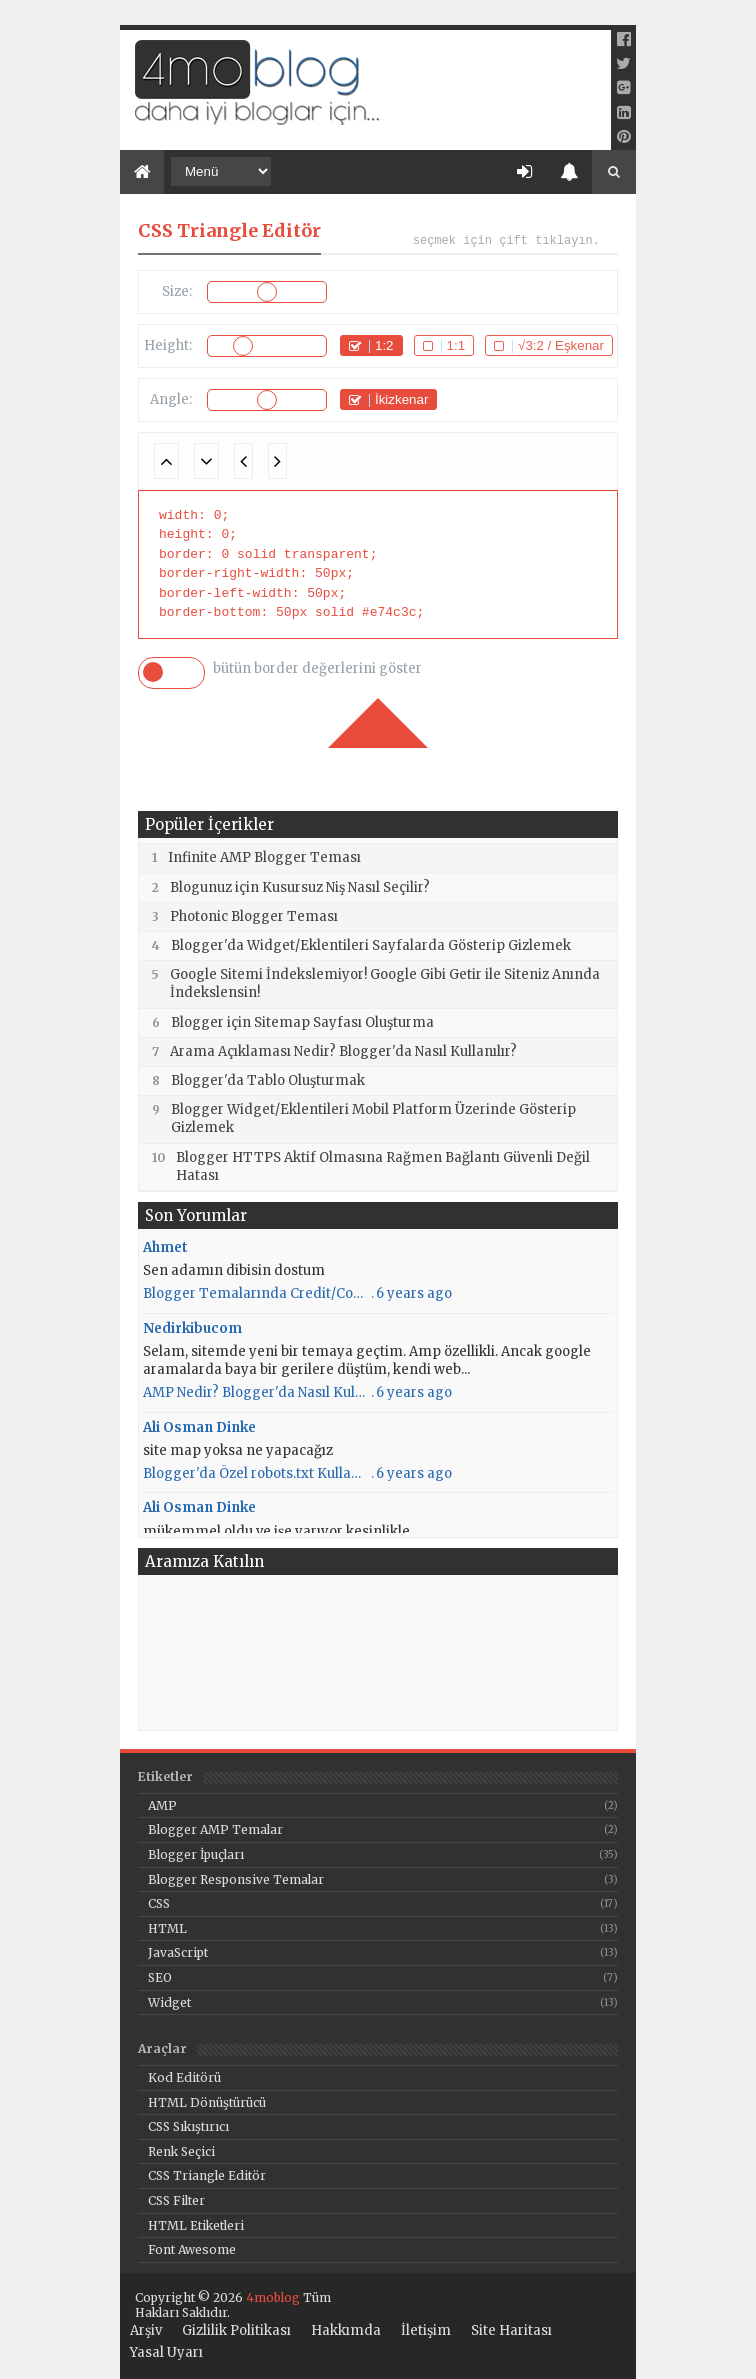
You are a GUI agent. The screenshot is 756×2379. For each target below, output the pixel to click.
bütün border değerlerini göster (317, 668)
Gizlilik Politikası (236, 2331)
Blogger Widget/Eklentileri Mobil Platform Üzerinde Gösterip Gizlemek (373, 1118)
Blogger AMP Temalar (215, 1829)
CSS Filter (176, 2200)
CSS (159, 1903)
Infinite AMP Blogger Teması (264, 857)
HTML (167, 1928)
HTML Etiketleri (196, 2225)
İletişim (426, 2331)
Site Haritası (511, 2331)
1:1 (456, 345)
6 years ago (414, 1293)
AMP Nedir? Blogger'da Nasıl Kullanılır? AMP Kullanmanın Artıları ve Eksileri (256, 1392)
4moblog (271, 2297)
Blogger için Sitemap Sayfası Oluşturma (302, 1022)
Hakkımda (346, 2331)
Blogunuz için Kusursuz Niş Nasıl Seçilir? (300, 887)
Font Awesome (192, 2249)
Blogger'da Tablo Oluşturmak (268, 1080)
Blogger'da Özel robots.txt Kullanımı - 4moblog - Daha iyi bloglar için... (256, 1473)
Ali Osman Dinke (199, 1427)
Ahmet (165, 1247)
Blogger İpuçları (196, 1854)
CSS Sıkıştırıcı (188, 2126)
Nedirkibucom (192, 1328)
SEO (160, 1977)
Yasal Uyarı (166, 2353)
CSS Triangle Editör (207, 2175)
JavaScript (178, 1952)
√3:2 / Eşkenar (561, 345)
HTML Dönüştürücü (207, 2102)
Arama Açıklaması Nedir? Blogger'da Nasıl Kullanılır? (343, 1051)
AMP (162, 1805)
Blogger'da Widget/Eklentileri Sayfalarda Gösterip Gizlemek (371, 945)
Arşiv (146, 2331)
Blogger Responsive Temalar (236, 1879)
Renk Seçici (181, 2151)
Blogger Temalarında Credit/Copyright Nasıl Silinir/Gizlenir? (256, 1293)
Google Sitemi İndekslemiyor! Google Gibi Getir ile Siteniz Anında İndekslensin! (385, 983)
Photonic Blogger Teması (254, 916)
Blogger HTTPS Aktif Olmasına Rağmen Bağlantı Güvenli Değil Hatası (383, 1166)
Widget (169, 2002)
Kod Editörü (184, 2077)
